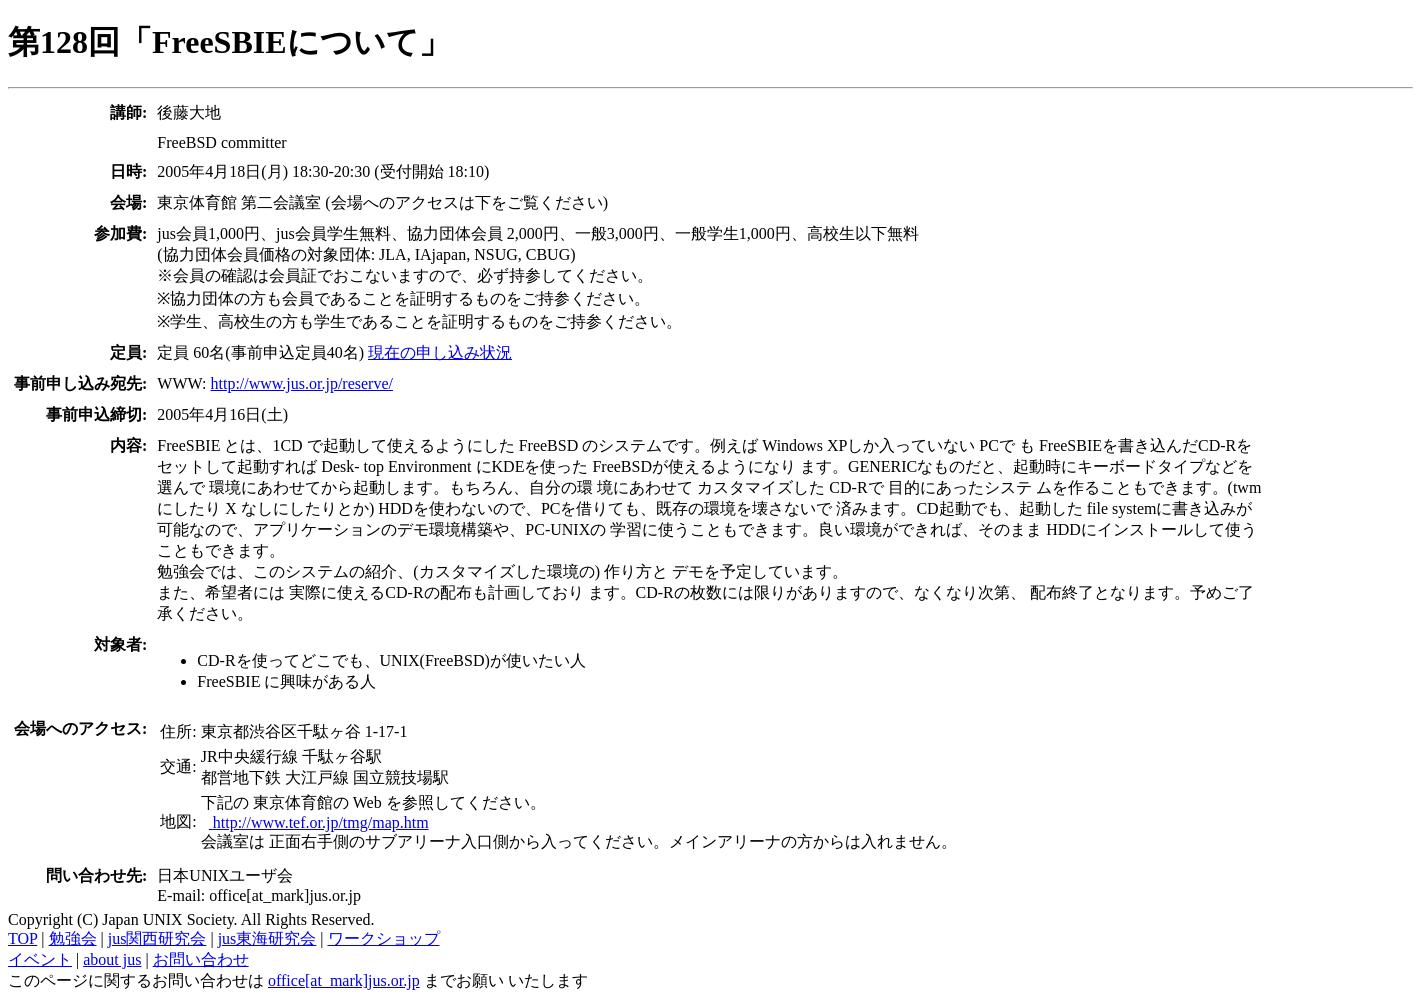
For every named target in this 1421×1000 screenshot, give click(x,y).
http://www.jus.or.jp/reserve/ (301, 383)
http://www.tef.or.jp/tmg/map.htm (319, 822)
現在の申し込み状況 (440, 352)
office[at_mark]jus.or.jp (344, 980)
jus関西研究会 (157, 938)
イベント (40, 959)
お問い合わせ (201, 959)
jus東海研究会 (267, 938)
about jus (112, 959)
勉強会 (73, 938)
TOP (22, 938)
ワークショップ (384, 938)
